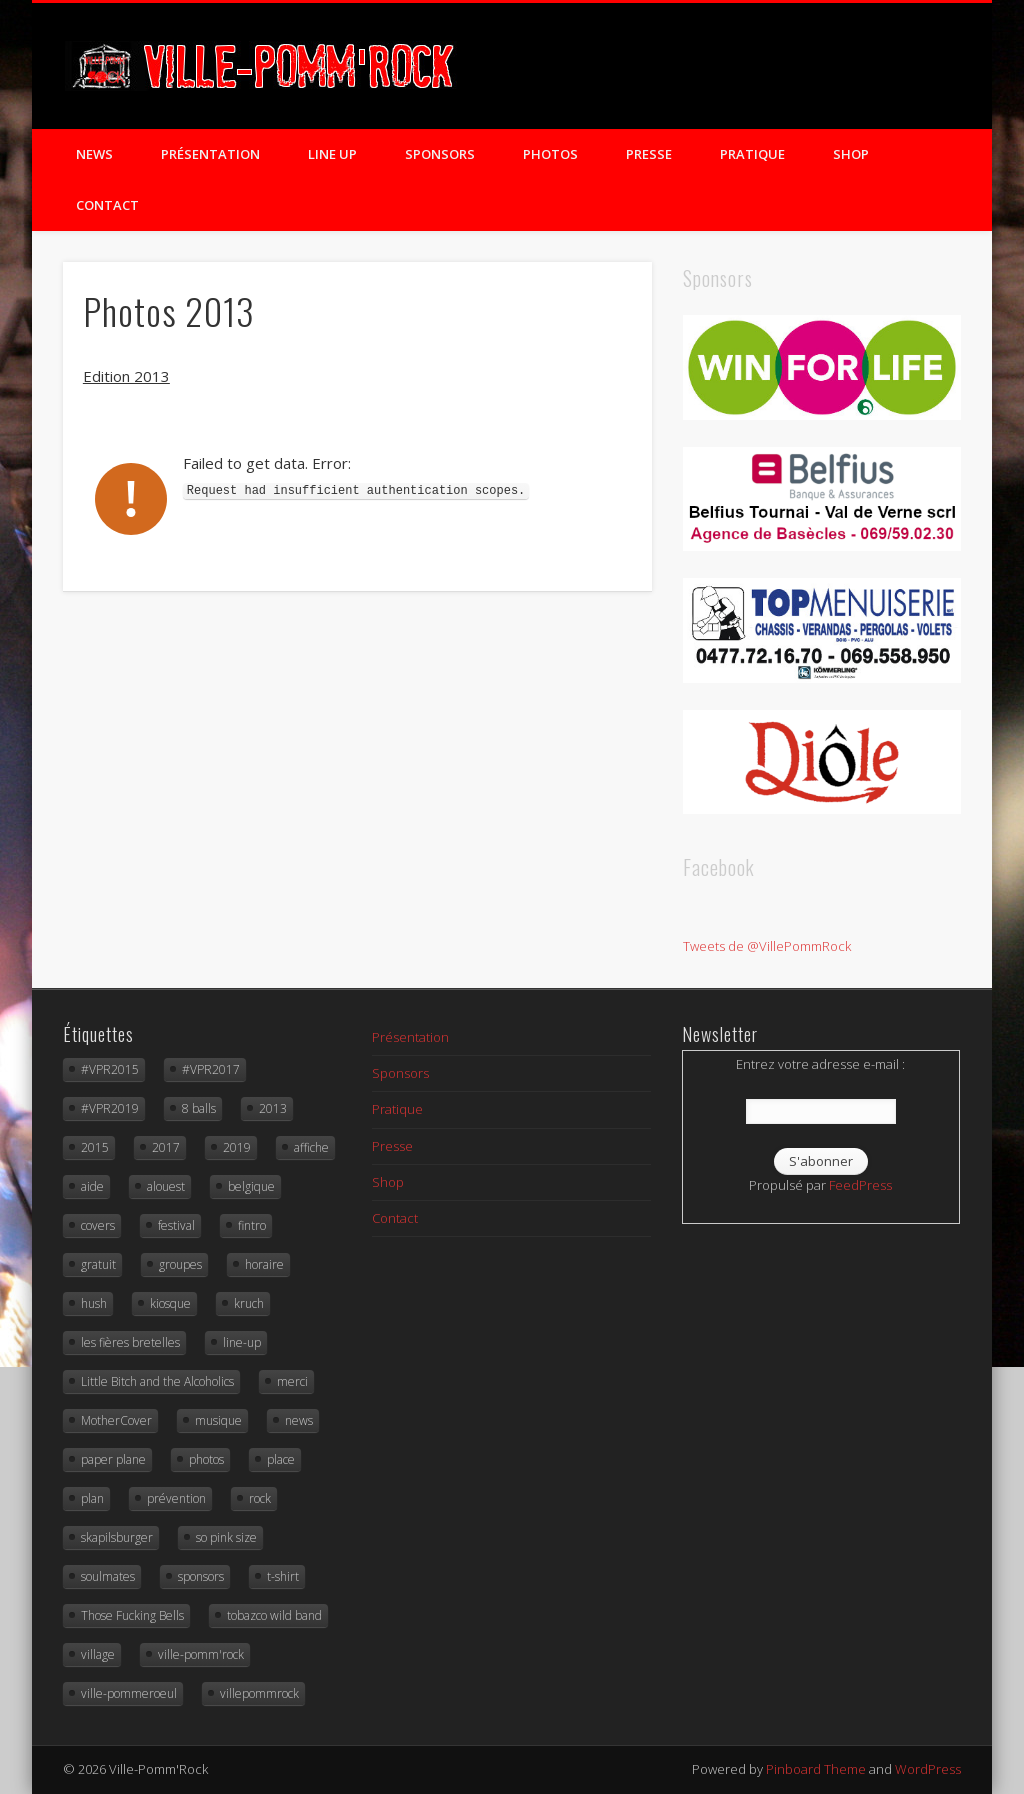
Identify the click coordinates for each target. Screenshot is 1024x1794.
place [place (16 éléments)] (281, 1459)
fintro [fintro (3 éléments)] (252, 1225)
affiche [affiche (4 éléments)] (311, 1147)
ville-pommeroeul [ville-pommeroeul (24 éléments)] (129, 1693)
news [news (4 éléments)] (299, 1420)
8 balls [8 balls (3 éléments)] (199, 1108)
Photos (550, 154)
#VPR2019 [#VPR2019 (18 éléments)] (110, 1108)
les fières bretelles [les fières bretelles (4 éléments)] (130, 1342)
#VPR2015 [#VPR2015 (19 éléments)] (110, 1069)
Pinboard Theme (816, 1769)
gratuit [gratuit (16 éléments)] (98, 1264)
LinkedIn (902, 69)
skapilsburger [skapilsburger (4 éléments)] (117, 1537)
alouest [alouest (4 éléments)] (166, 1186)
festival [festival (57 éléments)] (176, 1225)
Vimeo (820, 69)
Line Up (332, 154)
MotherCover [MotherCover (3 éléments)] (116, 1420)
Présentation (210, 154)
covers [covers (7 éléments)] (98, 1225)
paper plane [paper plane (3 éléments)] (113, 1459)
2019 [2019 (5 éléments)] (237, 1147)
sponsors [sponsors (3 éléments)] (201, 1576)
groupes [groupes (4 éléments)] (180, 1264)
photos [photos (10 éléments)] (206, 1459)
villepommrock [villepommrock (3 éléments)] (259, 1693)
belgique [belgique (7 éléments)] (251, 1186)
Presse (649, 154)
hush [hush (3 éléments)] (94, 1303)
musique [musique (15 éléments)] (218, 1420)
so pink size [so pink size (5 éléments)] (226, 1537)
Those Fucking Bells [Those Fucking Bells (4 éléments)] (132, 1615)
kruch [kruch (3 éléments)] (249, 1303)
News (94, 154)
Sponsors (440, 154)
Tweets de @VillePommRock (767, 946)
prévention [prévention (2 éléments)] (176, 1498)
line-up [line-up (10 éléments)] (242, 1342)
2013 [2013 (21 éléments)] (273, 1108)
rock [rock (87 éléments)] (260, 1498)
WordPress (928, 1769)
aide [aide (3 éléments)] (92, 1186)
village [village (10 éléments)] (98, 1654)
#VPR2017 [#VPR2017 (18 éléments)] (211, 1069)
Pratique (752, 154)
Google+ (861, 69)
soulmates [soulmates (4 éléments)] (108, 1576)
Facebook (697, 69)
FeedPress (860, 1185)
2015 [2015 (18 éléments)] (95, 1147)
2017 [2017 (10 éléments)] (166, 1147)
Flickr (779, 69)
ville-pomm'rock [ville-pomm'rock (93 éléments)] (201, 1654)
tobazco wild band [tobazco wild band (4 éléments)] (274, 1615)
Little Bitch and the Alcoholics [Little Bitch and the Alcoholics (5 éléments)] (157, 1381)
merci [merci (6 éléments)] (292, 1381)
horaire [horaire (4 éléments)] (264, 1264)
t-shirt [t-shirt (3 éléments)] (283, 1576)
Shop (851, 154)
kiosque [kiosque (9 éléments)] (170, 1303)
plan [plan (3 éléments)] (92, 1498)
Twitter (738, 69)
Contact (107, 205)
